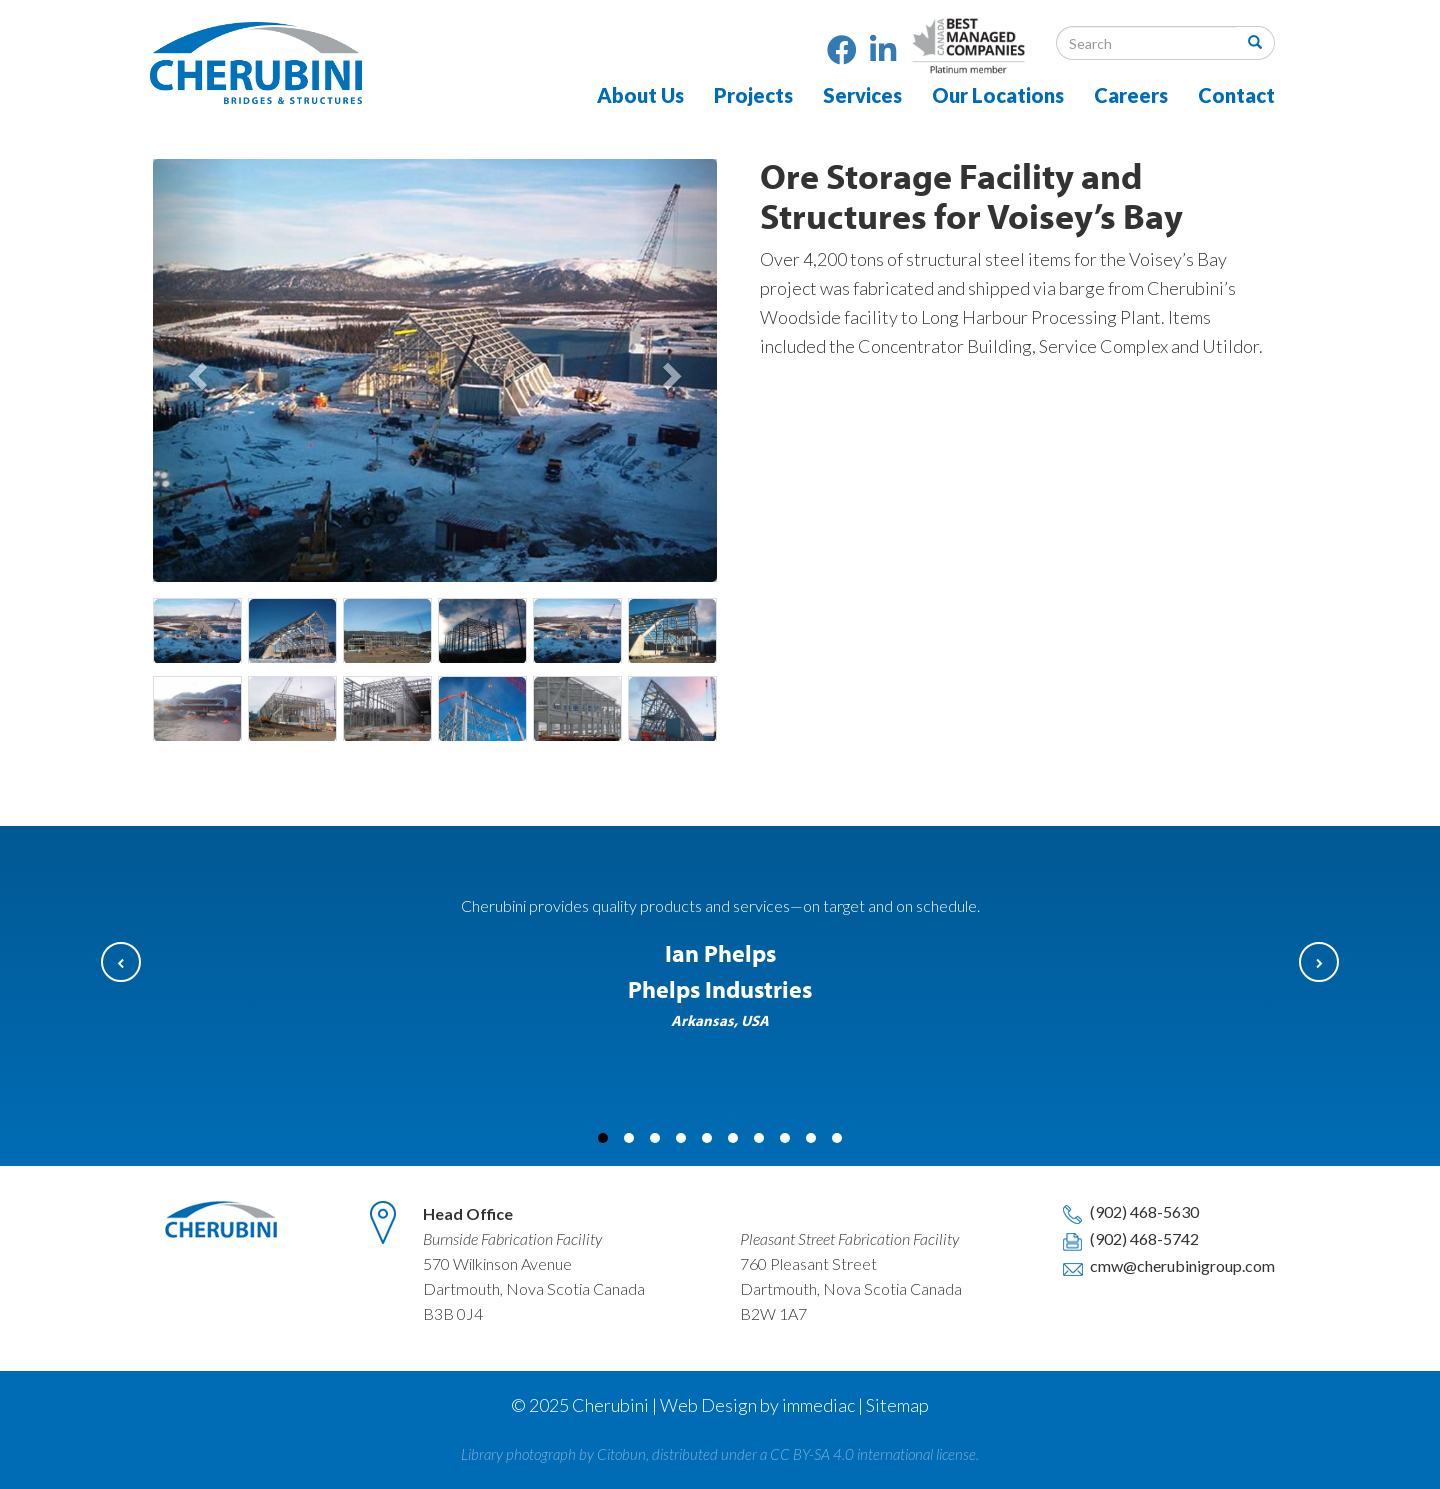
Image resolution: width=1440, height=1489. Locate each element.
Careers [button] (1131, 95)
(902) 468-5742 (1129, 1238)
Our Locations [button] (998, 95)
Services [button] (862, 95)
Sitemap (897, 1405)
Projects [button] (753, 95)
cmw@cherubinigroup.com (1167, 1265)
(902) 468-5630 (1129, 1211)
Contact (1236, 95)
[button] (195, 370)
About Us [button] (640, 95)
